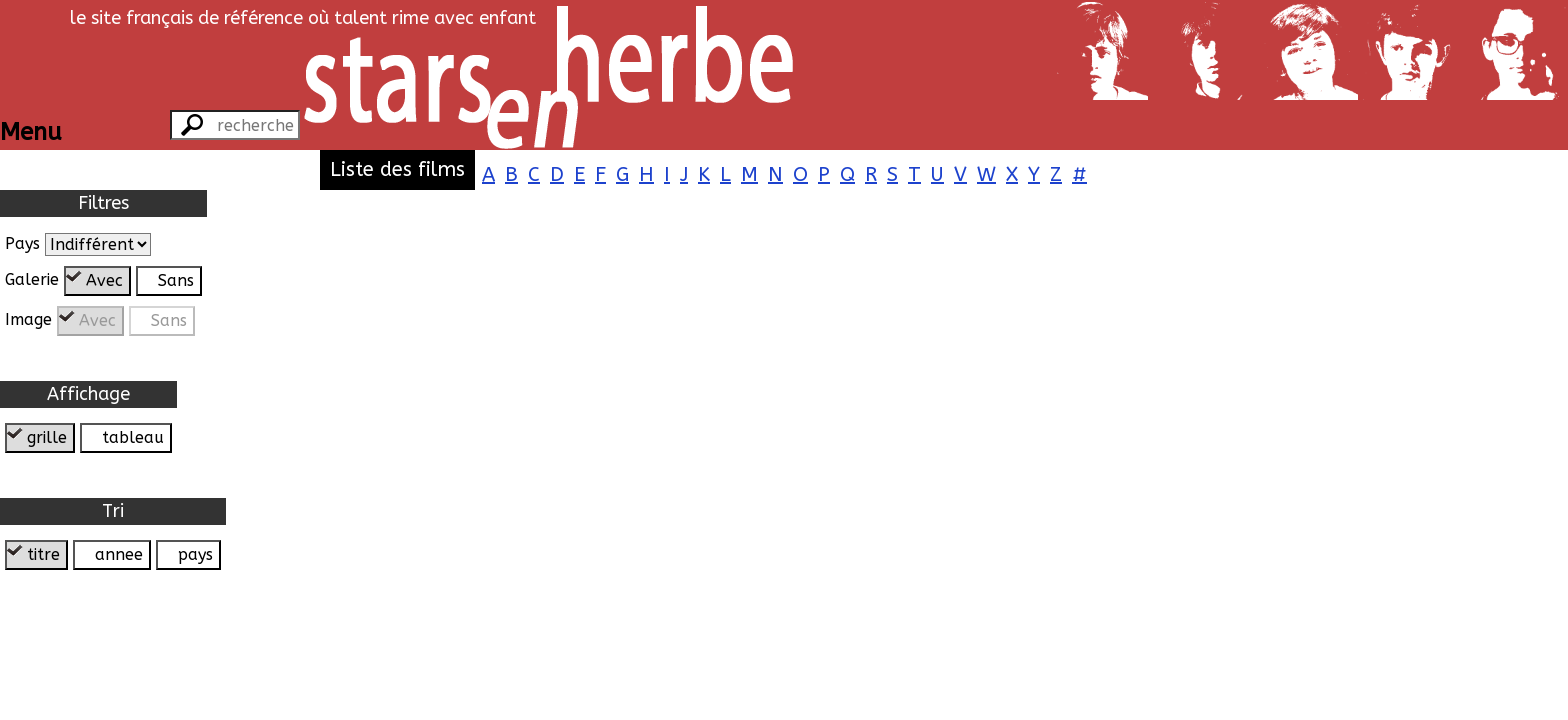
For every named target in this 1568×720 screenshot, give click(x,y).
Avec (104, 280)
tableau (133, 437)
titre (43, 554)
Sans (176, 280)
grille (47, 437)
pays (195, 554)
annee (119, 554)
